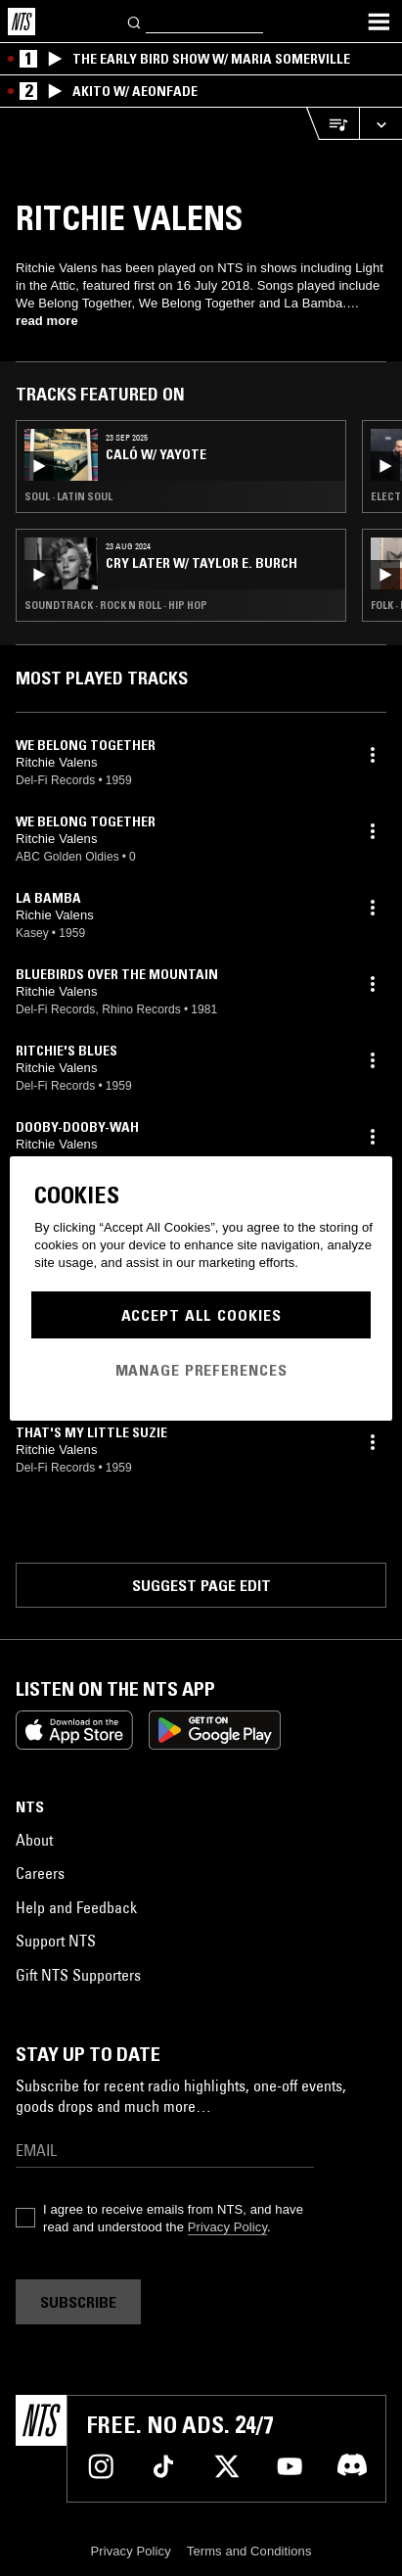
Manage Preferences (201, 1370)
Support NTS (56, 1940)
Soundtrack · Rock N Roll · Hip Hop (115, 605)
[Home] (21, 21)
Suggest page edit (201, 1585)
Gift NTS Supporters (78, 1975)
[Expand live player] (380, 124)
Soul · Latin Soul (68, 496)
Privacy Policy (227, 2227)
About (34, 1840)
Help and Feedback (76, 1907)
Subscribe (78, 2302)
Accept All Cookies (201, 1315)
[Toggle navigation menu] (378, 21)
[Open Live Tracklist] (332, 124)
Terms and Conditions (249, 2551)
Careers (40, 1873)
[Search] (135, 21)
